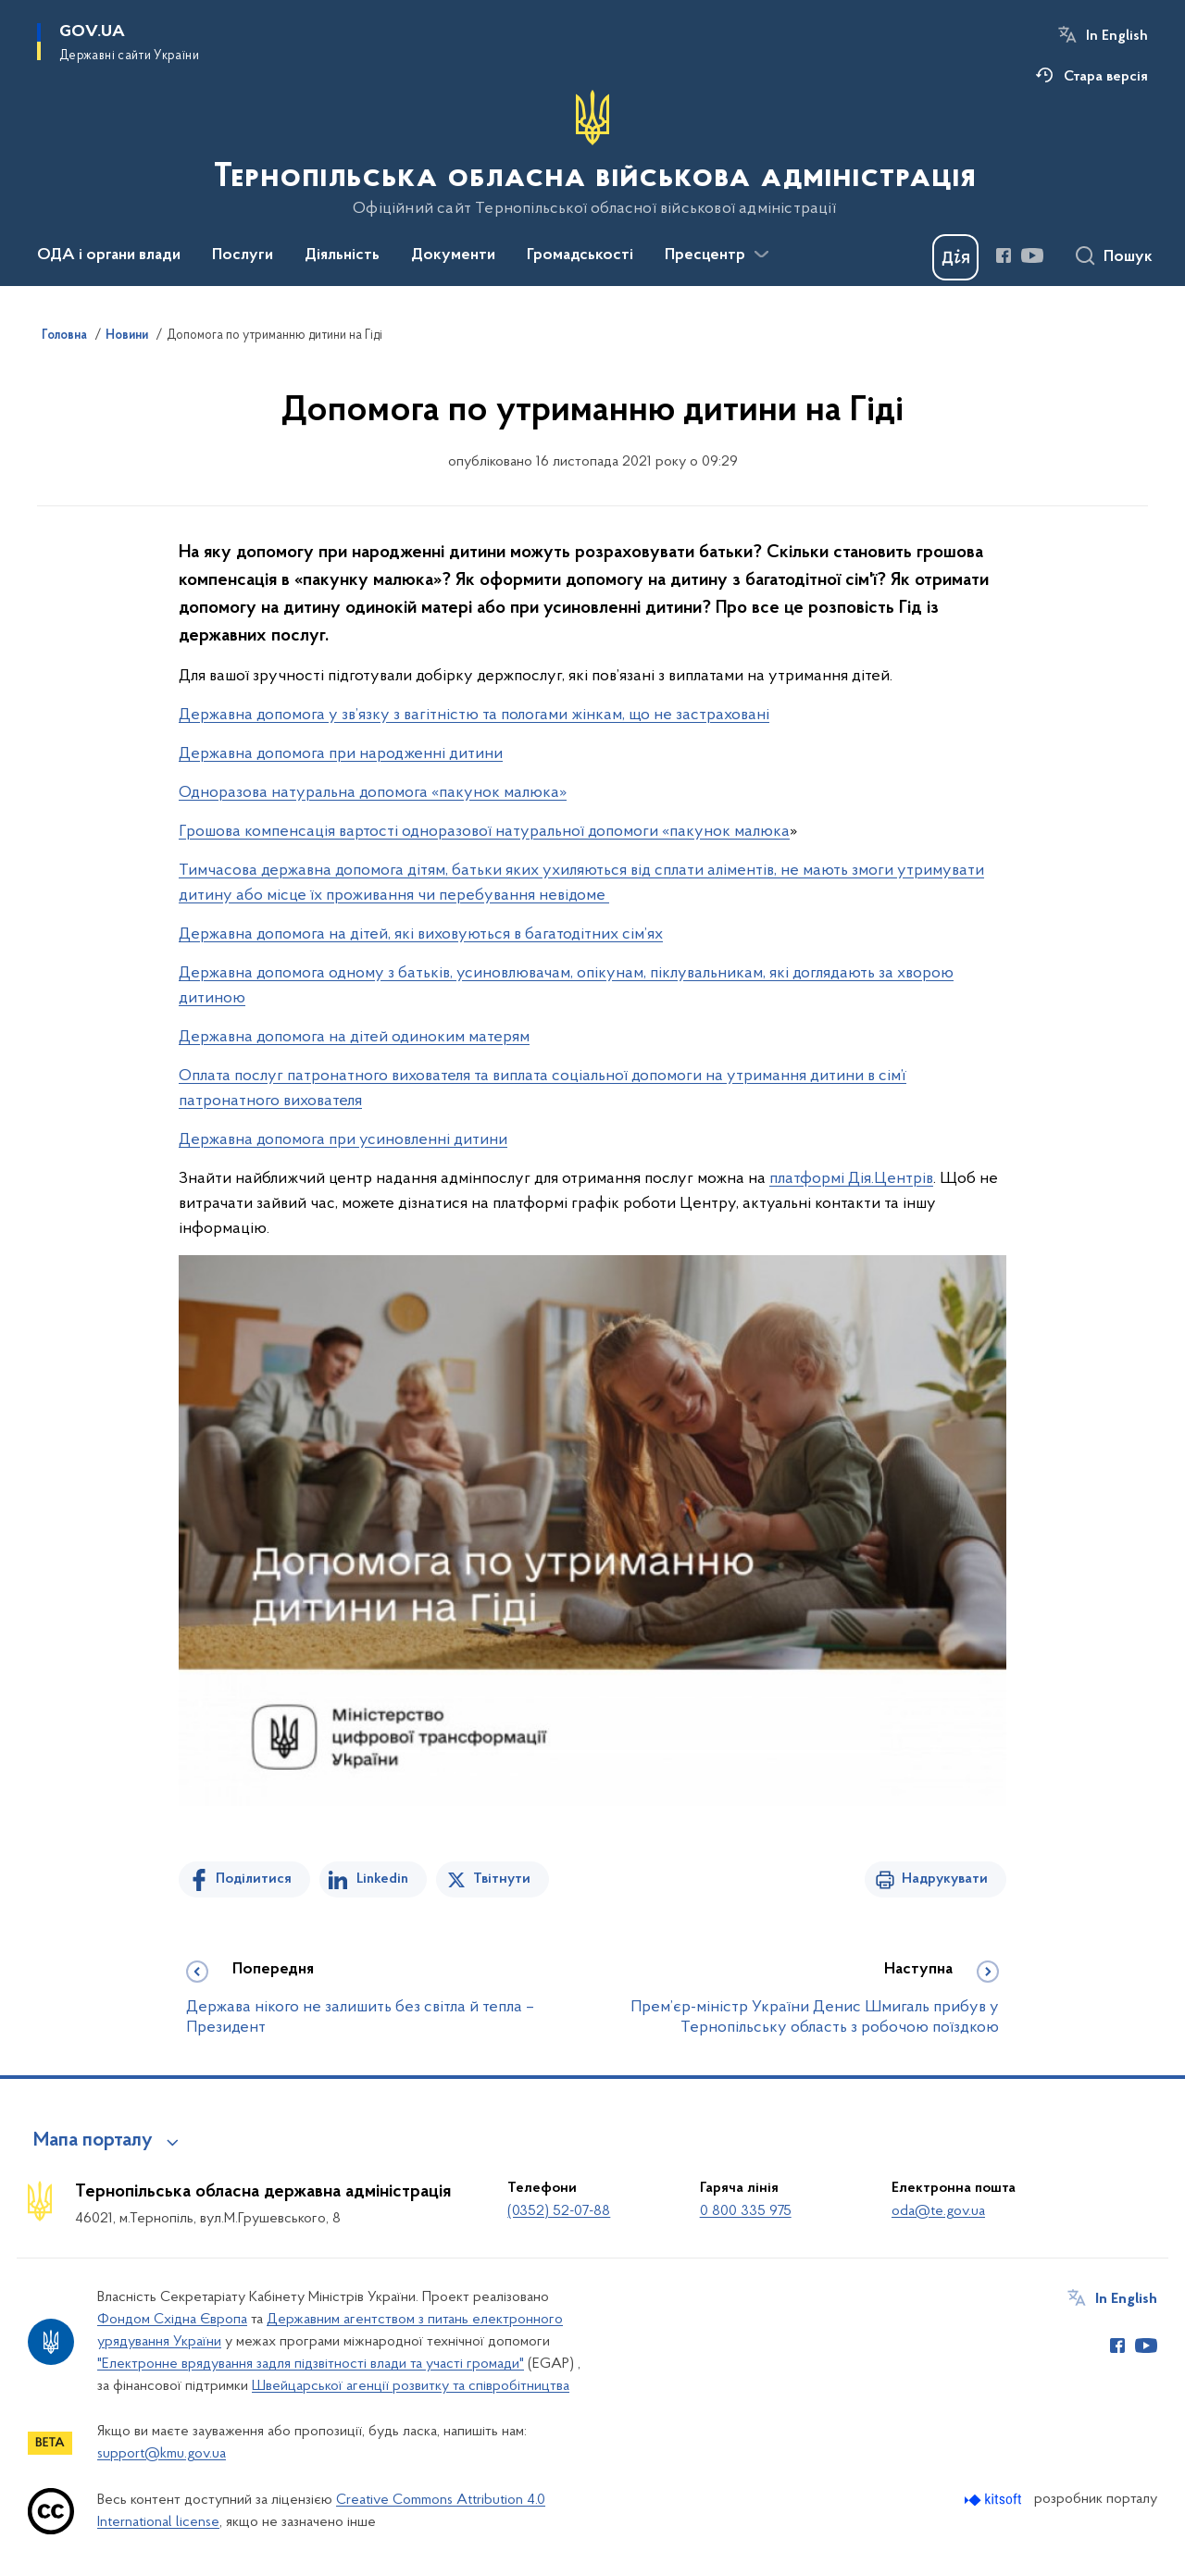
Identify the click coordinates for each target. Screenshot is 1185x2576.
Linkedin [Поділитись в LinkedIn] (382, 1879)
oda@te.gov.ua (938, 2211)
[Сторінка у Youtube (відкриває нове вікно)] (1032, 255)
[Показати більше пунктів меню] (761, 254)
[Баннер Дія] (955, 257)
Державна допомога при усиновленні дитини (343, 1140)
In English (1117, 36)
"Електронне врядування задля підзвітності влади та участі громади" (310, 2364)
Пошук (1128, 257)
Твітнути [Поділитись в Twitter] (501, 1879)
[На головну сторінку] (593, 154)
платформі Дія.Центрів (851, 1179)
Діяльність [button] (342, 255)
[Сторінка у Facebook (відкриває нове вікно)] (1003, 255)
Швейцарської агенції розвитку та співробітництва (410, 2386)
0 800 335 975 (746, 2211)
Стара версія (1106, 76)
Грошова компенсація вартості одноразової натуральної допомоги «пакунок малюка (484, 831)
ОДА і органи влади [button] (109, 255)
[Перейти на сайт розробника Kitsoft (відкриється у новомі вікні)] (995, 2500)
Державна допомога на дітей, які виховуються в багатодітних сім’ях (421, 934)
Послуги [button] (242, 255)
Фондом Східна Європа (172, 2319)
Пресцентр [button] (705, 255)
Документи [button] (453, 255)
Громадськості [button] (580, 255)
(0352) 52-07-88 (558, 2211)
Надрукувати (945, 1879)
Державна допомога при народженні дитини (341, 754)
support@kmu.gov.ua (161, 2453)
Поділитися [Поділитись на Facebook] (254, 1879)
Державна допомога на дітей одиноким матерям (354, 1037)
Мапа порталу (93, 2141)
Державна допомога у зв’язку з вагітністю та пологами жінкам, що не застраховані (474, 715)
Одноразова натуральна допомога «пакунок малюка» (373, 793)
